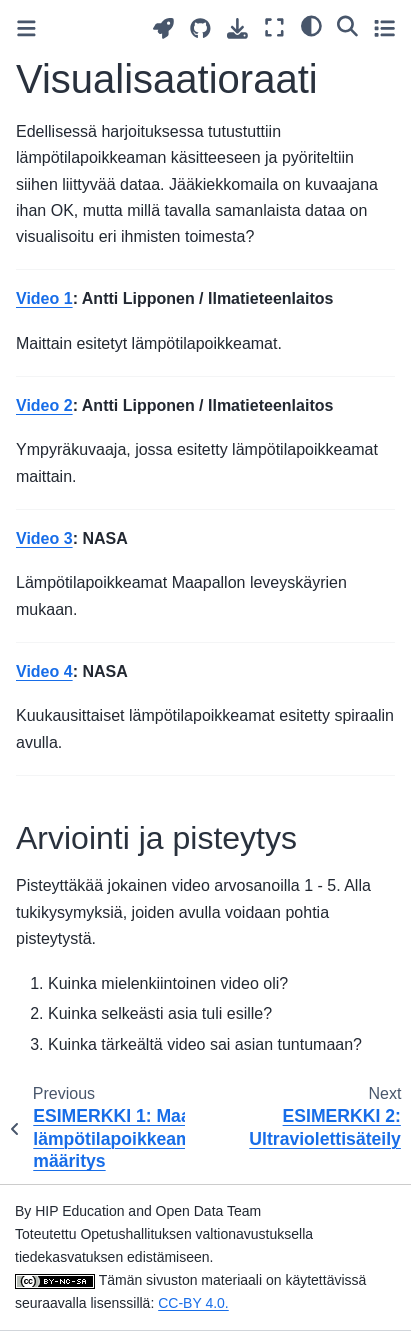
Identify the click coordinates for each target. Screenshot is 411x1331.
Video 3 (44, 538)
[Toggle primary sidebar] (26, 28)
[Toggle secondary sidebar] (384, 27)
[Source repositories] (200, 28)
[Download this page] (237, 28)
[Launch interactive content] (163, 28)
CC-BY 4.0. (193, 1303)
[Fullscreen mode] (274, 27)
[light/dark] (311, 25)
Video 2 (44, 405)
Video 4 (44, 671)
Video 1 (44, 298)
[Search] (347, 25)
